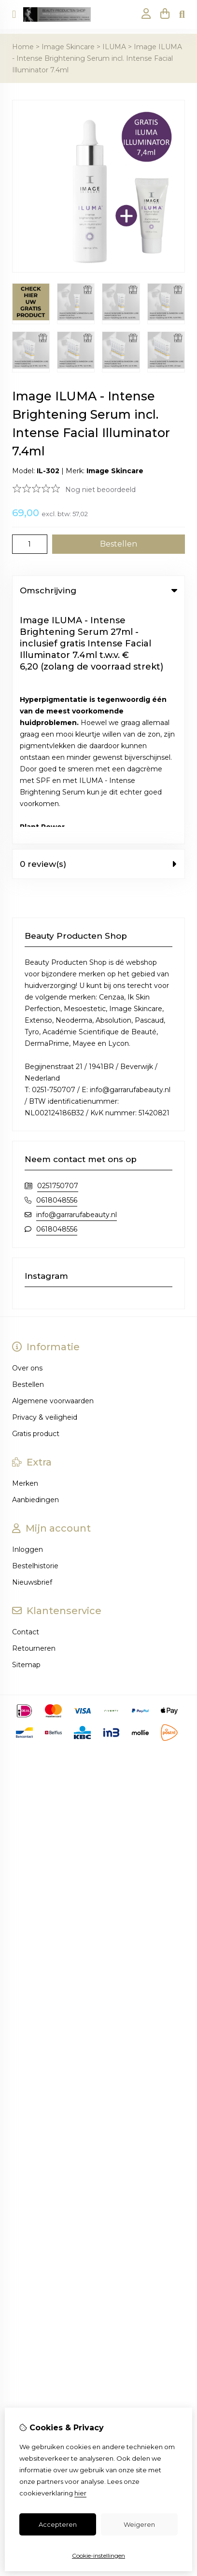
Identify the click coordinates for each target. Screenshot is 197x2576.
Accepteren (58, 2524)
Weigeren (139, 2524)
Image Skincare (68, 46)
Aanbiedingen (35, 1261)
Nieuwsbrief (32, 1343)
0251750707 (57, 947)
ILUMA (114, 46)
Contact (25, 1393)
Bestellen (28, 1145)
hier (80, 2493)
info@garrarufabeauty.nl (76, 976)
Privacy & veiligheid (44, 1178)
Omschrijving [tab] (98, 590)
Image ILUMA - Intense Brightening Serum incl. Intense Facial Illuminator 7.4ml (97, 58)
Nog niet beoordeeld (100, 489)
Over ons (27, 1129)
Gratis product (35, 1195)
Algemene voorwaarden (53, 1162)
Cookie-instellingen (98, 2555)
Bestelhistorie (35, 1327)
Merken (25, 1244)
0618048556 (56, 961)
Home (23, 46)
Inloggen (27, 1310)
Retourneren (34, 1409)
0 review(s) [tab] (98, 625)
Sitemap (26, 1426)
